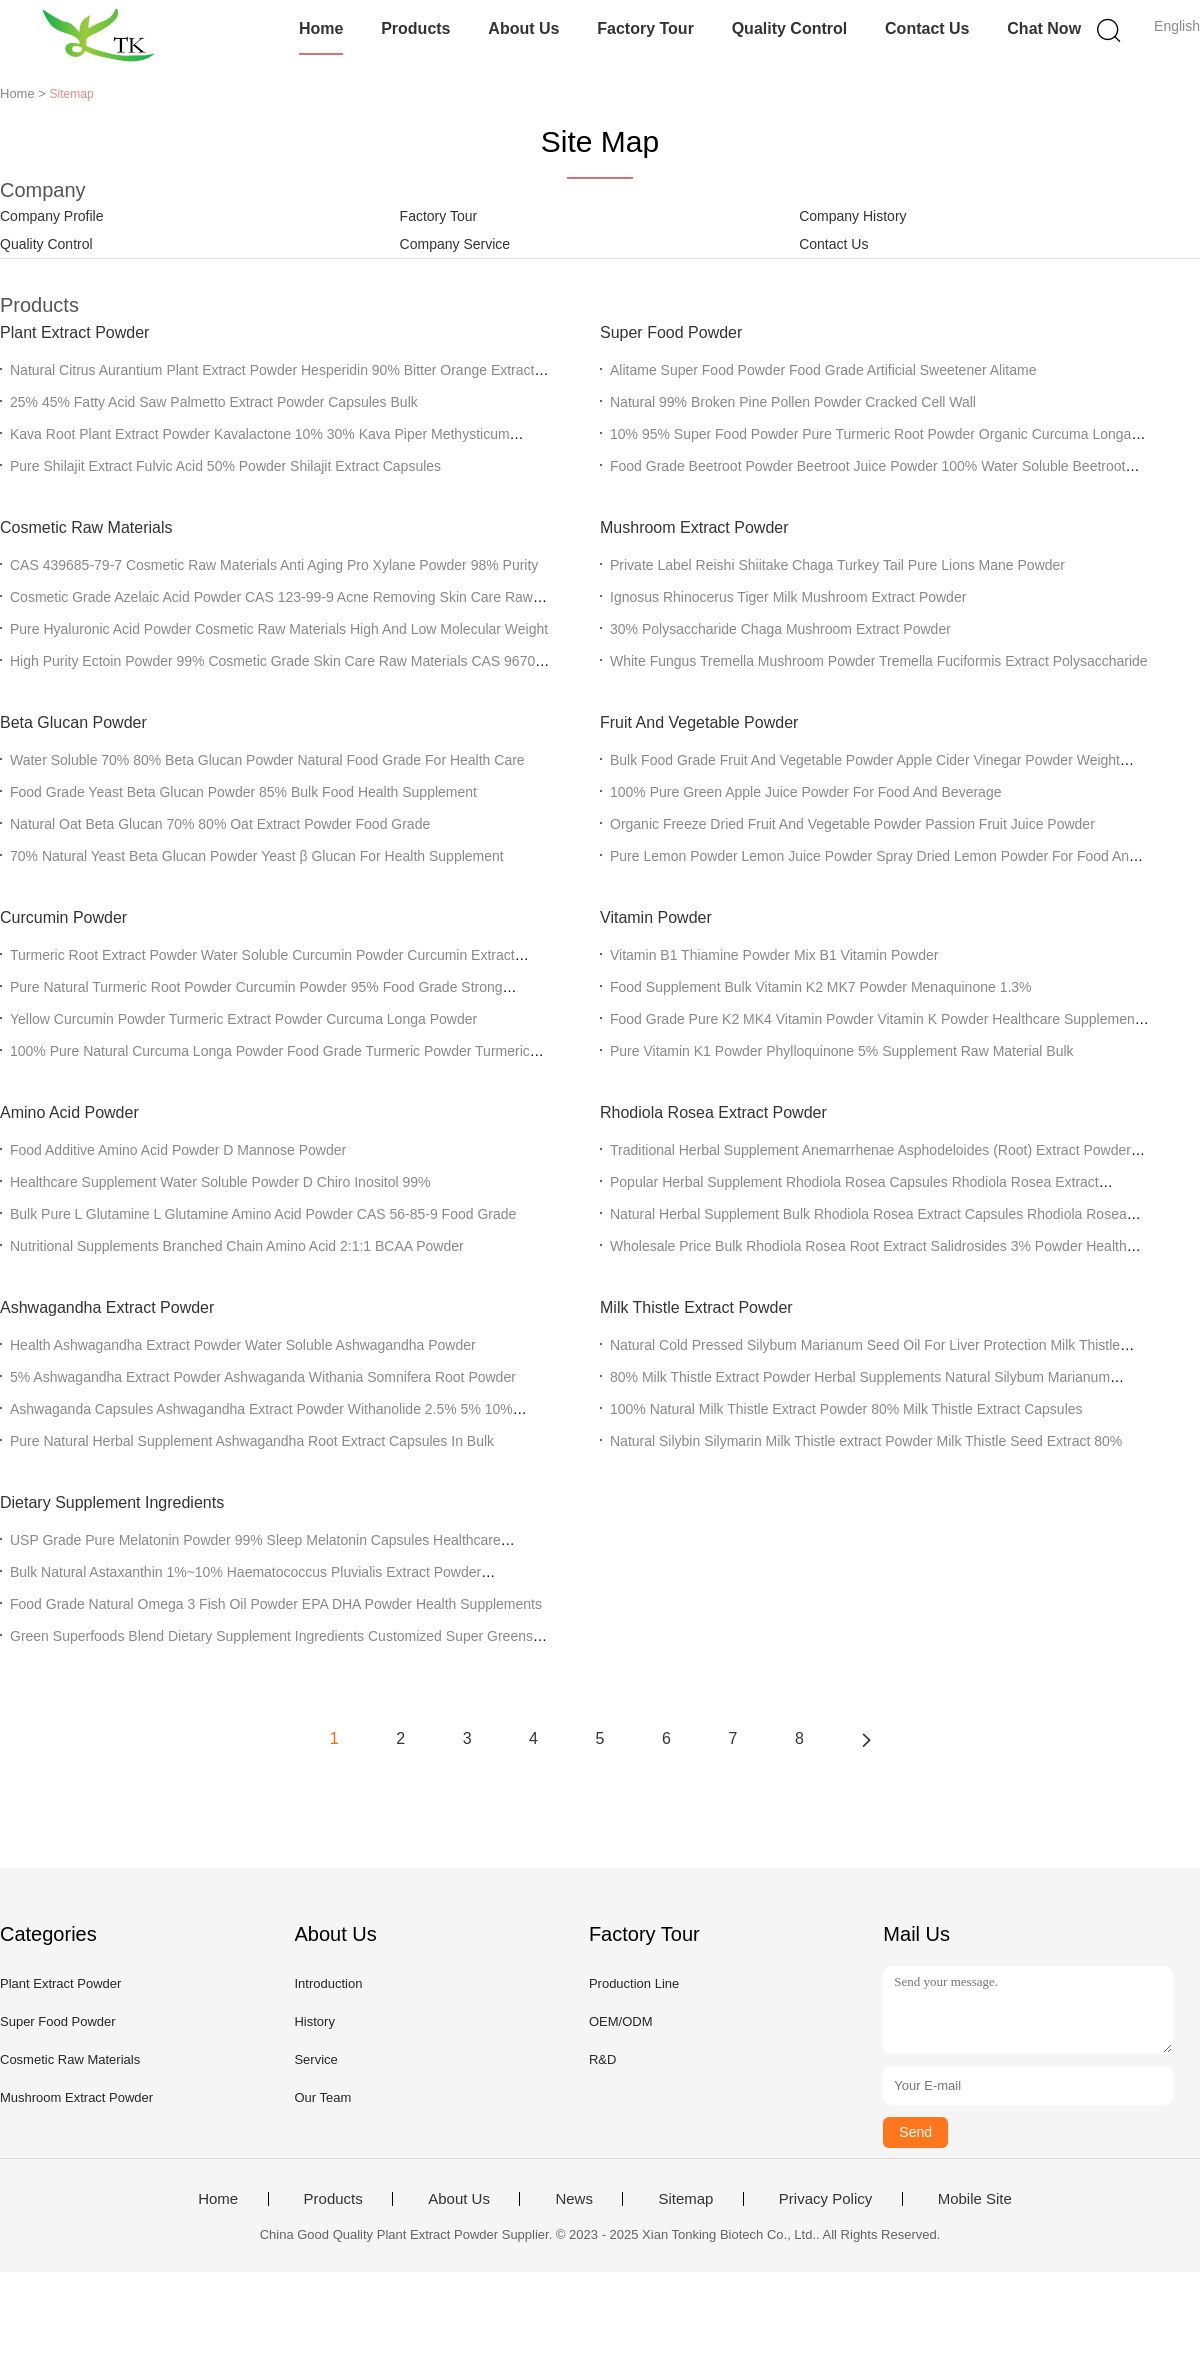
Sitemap (685, 2199)
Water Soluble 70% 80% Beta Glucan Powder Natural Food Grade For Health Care (267, 760)
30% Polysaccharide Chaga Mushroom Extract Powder (780, 629)
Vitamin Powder (656, 917)
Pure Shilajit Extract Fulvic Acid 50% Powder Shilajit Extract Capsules (225, 466)
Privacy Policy (825, 2199)
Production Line (634, 1983)
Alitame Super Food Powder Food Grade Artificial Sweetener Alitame (823, 370)
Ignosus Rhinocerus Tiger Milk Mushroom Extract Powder (788, 597)
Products (415, 28)
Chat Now (1044, 28)
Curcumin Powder (63, 917)
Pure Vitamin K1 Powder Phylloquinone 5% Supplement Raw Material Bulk (842, 1051)
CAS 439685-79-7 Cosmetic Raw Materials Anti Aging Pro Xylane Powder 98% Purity (274, 565)
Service (315, 2059)
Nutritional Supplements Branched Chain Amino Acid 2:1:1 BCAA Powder (237, 1246)
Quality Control (790, 28)
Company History (852, 216)
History (314, 2021)
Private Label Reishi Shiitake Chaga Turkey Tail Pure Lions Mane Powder (837, 565)
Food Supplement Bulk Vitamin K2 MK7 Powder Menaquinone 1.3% (821, 987)
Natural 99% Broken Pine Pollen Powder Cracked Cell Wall (793, 402)
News (574, 2199)
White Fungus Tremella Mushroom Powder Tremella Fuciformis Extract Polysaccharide (879, 661)
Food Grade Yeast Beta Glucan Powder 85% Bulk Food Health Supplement (243, 792)
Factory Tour (645, 28)
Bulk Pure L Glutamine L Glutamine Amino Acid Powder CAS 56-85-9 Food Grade (263, 1214)
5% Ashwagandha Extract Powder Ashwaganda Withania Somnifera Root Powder (263, 1377)
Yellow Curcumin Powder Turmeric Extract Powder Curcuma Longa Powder (243, 1019)
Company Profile (52, 216)
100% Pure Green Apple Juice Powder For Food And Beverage (805, 792)
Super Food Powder (671, 332)
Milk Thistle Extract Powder (696, 1307)
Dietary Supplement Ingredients (112, 1502)
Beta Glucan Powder (73, 722)
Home (321, 28)
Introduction (328, 1983)
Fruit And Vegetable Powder (699, 722)
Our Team (322, 2097)
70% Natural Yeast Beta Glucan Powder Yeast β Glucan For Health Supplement (257, 856)
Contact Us (927, 28)
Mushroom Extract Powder (694, 527)
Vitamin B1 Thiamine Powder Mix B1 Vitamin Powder (774, 955)
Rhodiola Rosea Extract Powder (713, 1112)
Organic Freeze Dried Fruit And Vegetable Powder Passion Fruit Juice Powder (852, 824)
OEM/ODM (621, 2021)
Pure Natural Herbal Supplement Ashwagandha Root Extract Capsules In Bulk (252, 1441)
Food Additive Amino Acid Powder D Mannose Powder (178, 1150)
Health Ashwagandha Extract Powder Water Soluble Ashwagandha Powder (243, 1345)
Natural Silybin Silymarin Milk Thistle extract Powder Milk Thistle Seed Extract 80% (866, 1441)
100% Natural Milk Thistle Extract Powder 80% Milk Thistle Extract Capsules (846, 1409)
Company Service (455, 244)
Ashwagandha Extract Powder (107, 1307)
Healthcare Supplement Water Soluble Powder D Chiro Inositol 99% (220, 1182)
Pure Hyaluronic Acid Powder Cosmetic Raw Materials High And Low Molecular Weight (279, 629)
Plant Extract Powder (74, 332)
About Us (523, 28)
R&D (602, 2059)
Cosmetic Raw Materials (86, 527)
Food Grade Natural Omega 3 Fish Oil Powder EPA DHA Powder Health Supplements (276, 1604)
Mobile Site (975, 2199)
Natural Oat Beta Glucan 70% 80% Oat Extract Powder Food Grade (220, 824)
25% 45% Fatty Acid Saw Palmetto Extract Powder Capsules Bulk (214, 402)
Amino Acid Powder (69, 1112)
